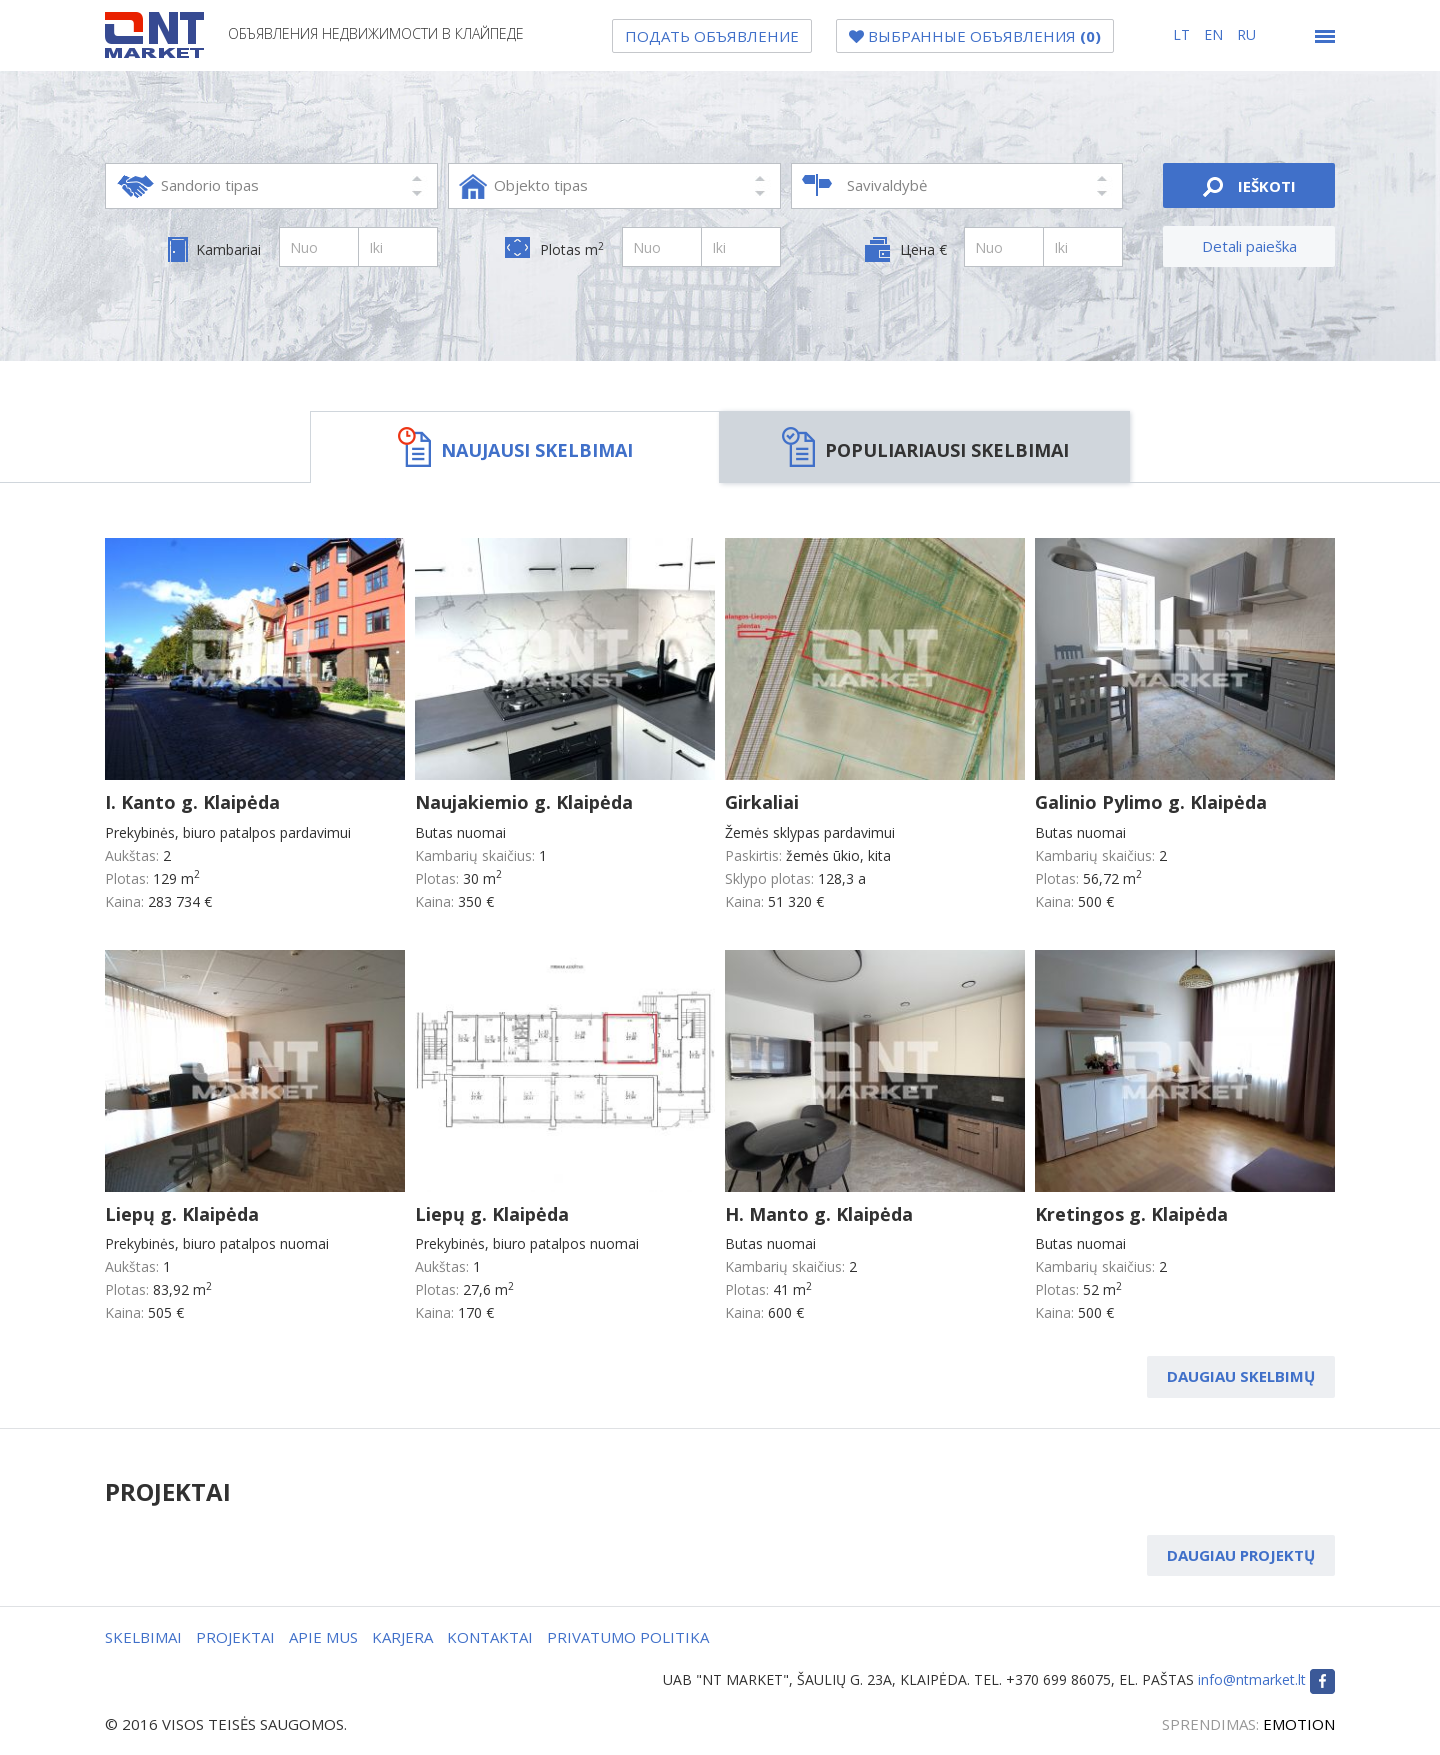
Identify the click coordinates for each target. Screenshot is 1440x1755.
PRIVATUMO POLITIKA (628, 1637)
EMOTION (1299, 1724)
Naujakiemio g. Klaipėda (524, 802)
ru (1246, 34)
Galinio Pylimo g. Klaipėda (1151, 802)
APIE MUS (323, 1637)
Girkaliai (762, 802)
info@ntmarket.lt (1252, 1679)
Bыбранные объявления (975, 36)
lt (1183, 34)
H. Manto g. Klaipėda (819, 1214)
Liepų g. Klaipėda (182, 1214)
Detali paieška (1249, 246)
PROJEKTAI (235, 1637)
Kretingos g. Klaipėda (1131, 1214)
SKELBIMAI (143, 1637)
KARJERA (402, 1637)
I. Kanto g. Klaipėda (192, 802)
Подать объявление (712, 36)
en (1215, 34)
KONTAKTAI (490, 1637)
